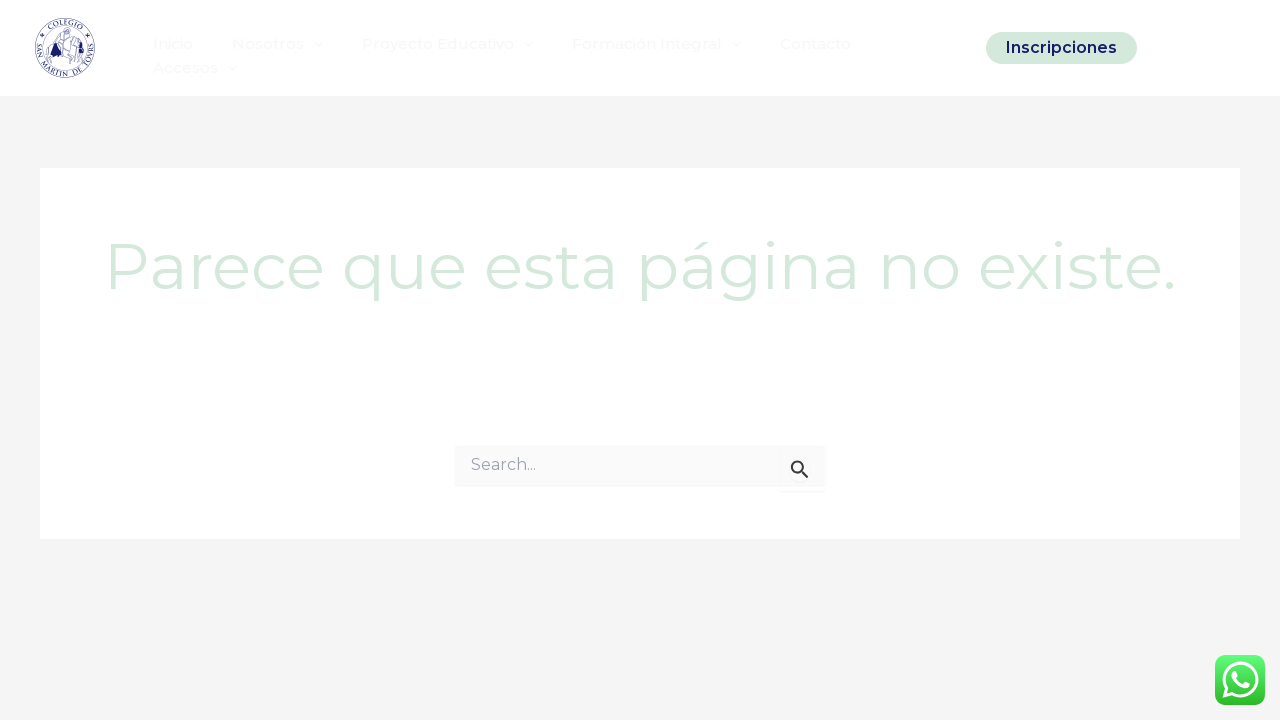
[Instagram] (1167, 48)
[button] (1061, 48)
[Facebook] (1201, 48)
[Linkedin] (1235, 48)
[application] (299, 48)
